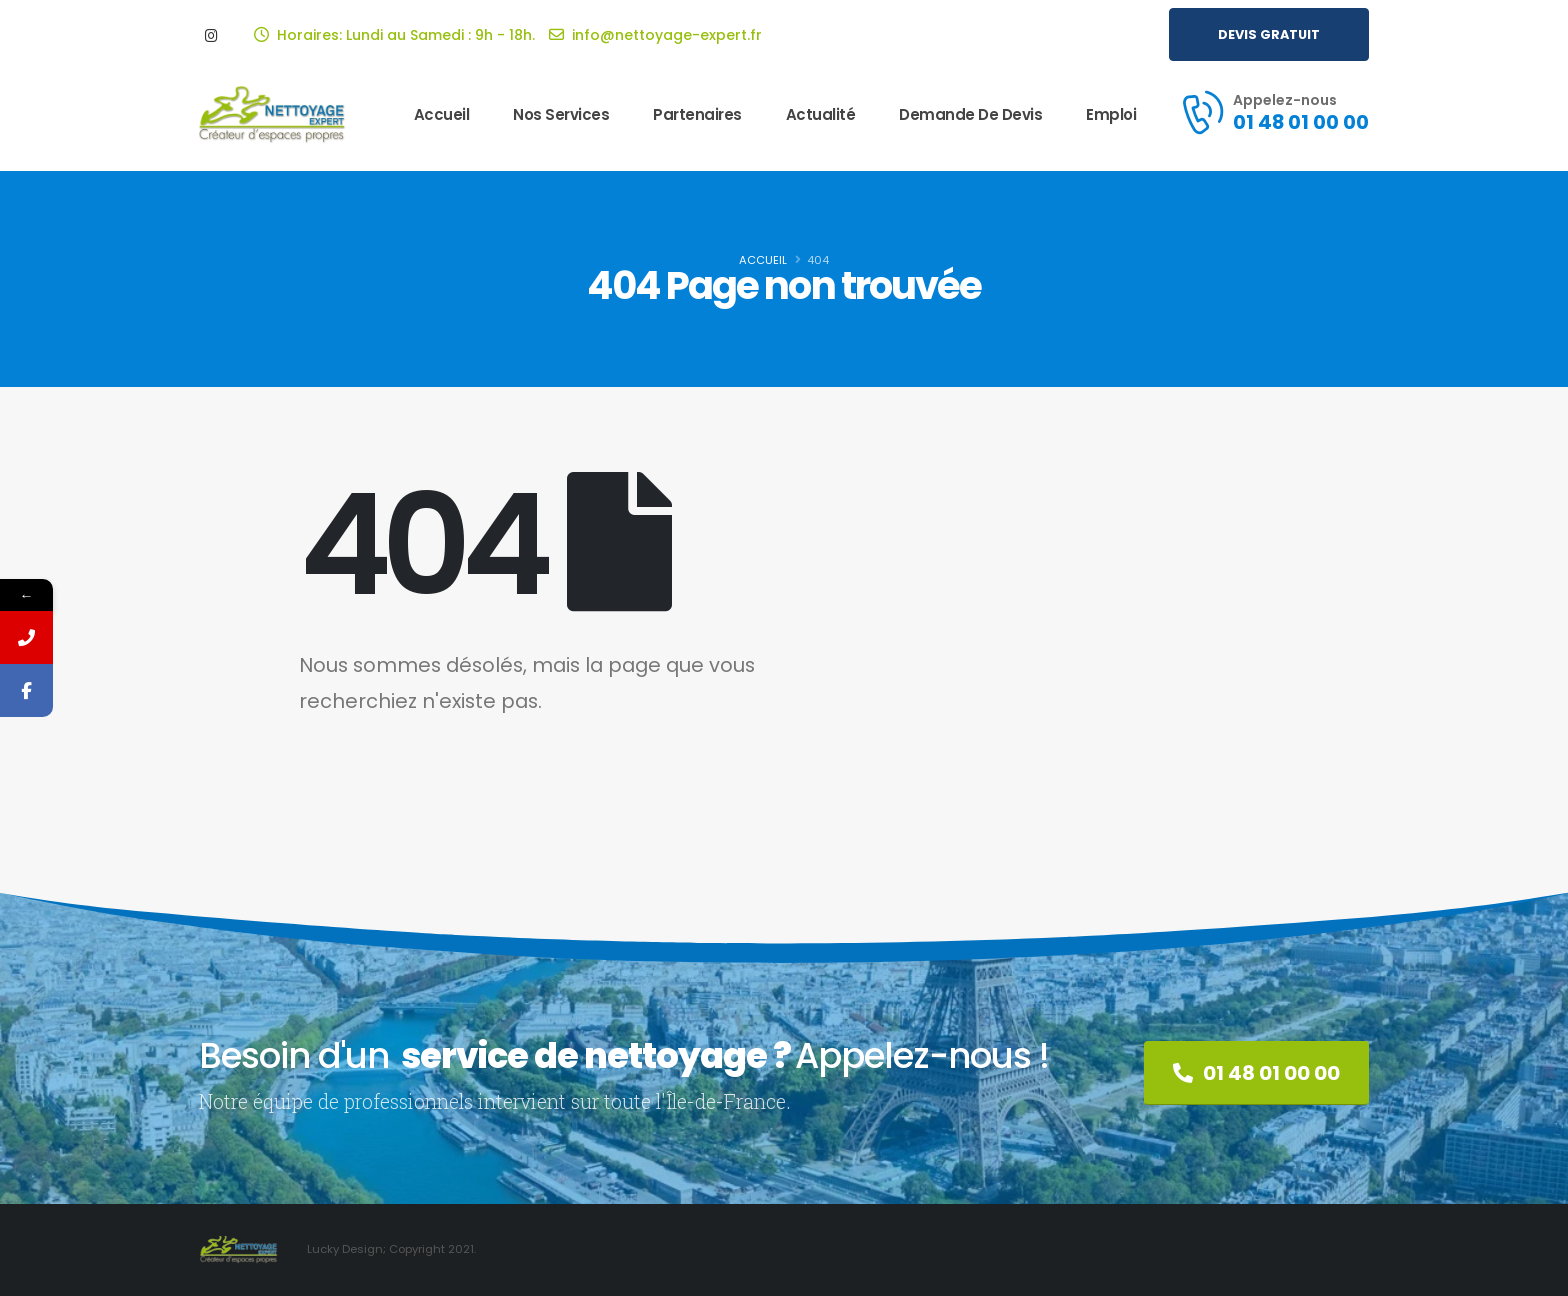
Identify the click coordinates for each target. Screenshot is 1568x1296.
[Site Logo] (273, 115)
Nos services (561, 114)
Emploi (1111, 114)
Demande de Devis (970, 114)
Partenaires (697, 114)
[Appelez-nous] (1274, 112)
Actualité (821, 114)
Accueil (442, 114)
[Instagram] (211, 35)
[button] (1269, 34)
